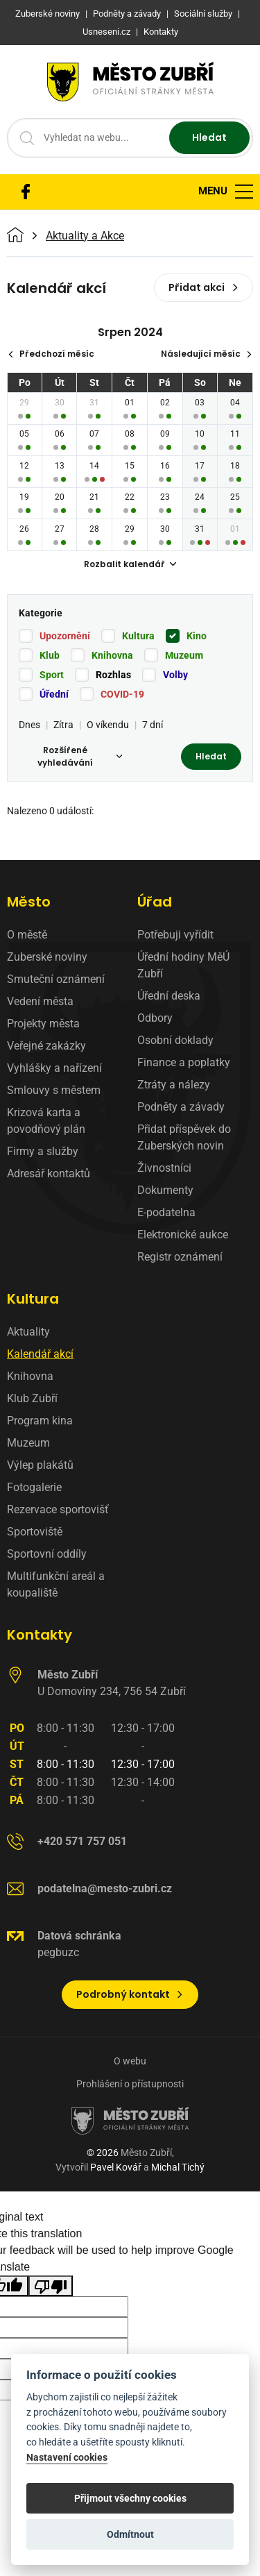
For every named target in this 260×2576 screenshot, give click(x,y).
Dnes (29, 724)
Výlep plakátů (40, 1465)
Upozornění (65, 635)
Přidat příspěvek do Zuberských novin (184, 1137)
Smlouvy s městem (54, 1090)
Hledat (209, 137)
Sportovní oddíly (47, 1553)
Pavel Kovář (115, 2167)
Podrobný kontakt (130, 1994)
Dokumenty (165, 1190)
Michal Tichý (178, 2167)
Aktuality (28, 1331)
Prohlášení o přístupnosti (130, 2083)
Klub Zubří (32, 1398)
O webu (130, 2060)
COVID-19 (122, 694)
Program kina (40, 1420)
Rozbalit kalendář (130, 564)
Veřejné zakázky (46, 1045)
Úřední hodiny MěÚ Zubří (183, 965)
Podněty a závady (181, 1106)
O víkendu (108, 724)
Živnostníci (164, 1168)
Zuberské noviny (47, 956)
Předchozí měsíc (51, 354)
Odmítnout (130, 2534)
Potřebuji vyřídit (175, 934)
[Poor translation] (50, 2286)
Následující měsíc (206, 354)
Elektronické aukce (182, 1234)
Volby (175, 674)
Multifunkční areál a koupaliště (56, 1584)
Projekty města (43, 1023)
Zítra (63, 724)
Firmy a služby (42, 1151)
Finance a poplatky (183, 1062)
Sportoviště (34, 1531)
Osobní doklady (175, 1040)
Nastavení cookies (66, 2458)
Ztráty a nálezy (173, 1084)
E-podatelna (166, 1212)
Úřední (54, 694)
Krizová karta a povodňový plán (46, 1121)
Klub (50, 655)
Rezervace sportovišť (58, 1509)
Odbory (155, 1018)
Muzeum (184, 655)
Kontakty (39, 1634)
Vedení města (40, 1001)
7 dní (152, 724)
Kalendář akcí (40, 1354)
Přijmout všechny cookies (130, 2498)
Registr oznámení (180, 1256)
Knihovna (112, 655)
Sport (52, 674)
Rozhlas (113, 674)
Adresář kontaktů (48, 1173)
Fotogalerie (34, 1487)
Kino (197, 635)
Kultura (138, 635)
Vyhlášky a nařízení (54, 1068)
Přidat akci (203, 287)
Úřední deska (168, 995)
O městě (27, 934)
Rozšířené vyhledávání (79, 756)
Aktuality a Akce (85, 236)
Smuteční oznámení (56, 979)
